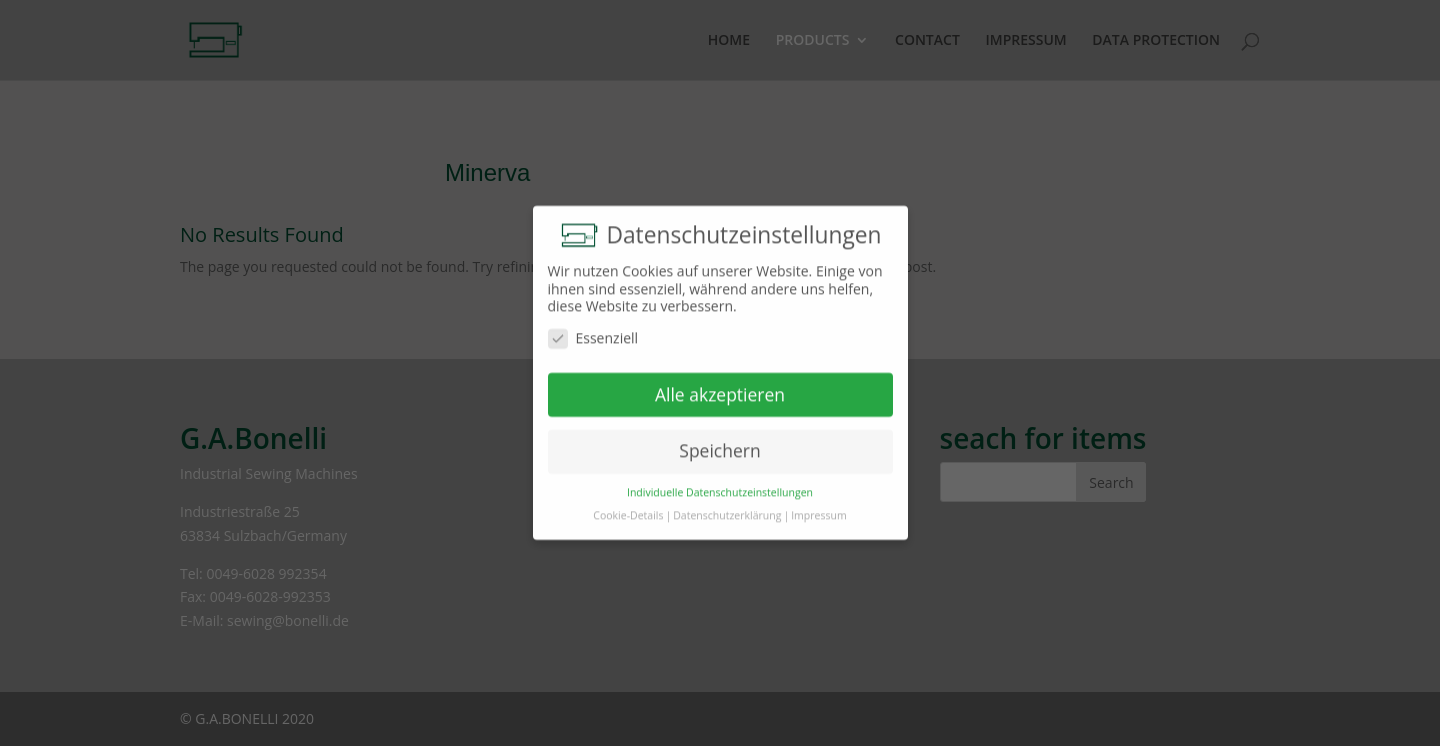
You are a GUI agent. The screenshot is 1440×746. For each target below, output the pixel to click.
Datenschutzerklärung (727, 509)
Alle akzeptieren (720, 388)
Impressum (818, 509)
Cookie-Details (628, 509)
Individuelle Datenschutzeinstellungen (720, 486)
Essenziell (593, 331)
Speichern (719, 445)
